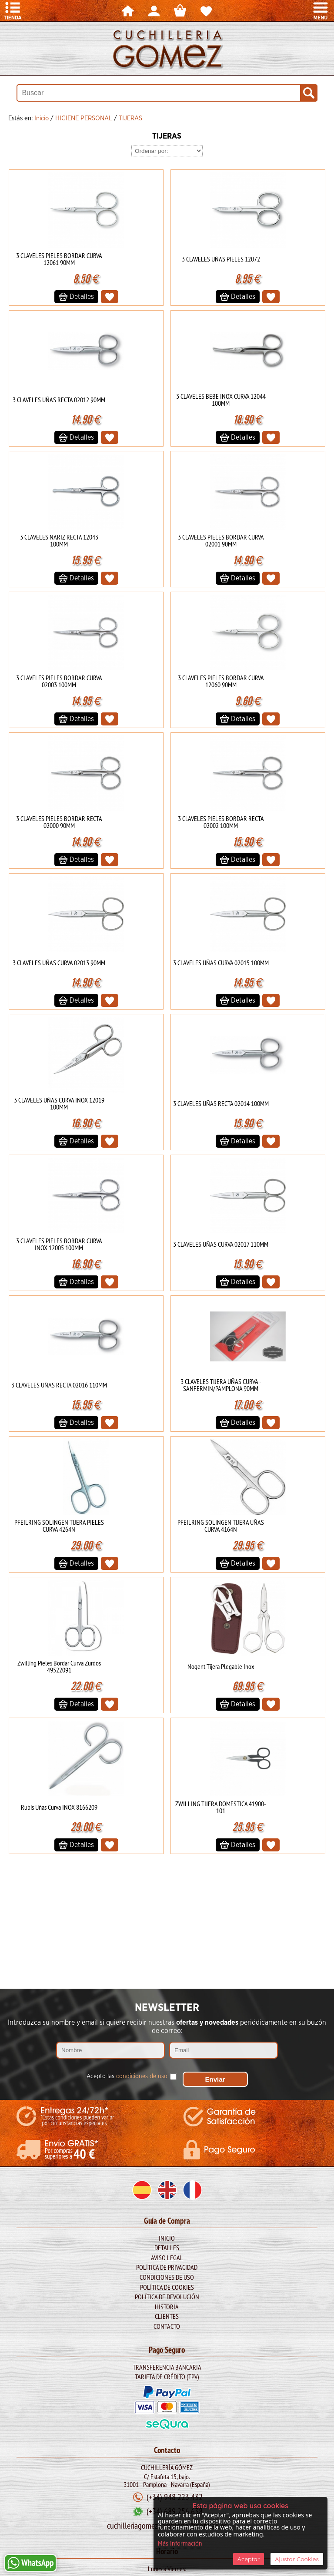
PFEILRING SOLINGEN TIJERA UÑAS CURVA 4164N (220, 1525)
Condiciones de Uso (167, 2277)
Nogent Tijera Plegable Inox (220, 1666)
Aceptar (248, 2559)
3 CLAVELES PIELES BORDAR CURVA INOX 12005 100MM (59, 1244)
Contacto (167, 2326)
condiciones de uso (141, 2076)
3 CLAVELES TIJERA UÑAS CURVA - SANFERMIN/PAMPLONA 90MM (220, 1385)
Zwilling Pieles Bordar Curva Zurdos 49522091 (59, 1666)
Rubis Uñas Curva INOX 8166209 (59, 1807)
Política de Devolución (167, 2296)
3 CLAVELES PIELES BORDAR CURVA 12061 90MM (59, 259)
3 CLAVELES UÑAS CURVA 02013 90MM (59, 962)
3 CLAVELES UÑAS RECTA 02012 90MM (59, 399)
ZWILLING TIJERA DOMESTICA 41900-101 (220, 1807)
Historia (167, 2306)
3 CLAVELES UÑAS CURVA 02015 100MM (221, 962)
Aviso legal (167, 2257)
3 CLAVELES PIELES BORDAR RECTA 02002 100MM (221, 822)
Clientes (167, 2316)
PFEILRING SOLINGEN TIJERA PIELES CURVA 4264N (59, 1525)
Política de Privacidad (166, 2267)
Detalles (166, 2247)
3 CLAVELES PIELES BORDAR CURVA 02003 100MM (59, 681)
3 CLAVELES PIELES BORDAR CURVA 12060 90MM (221, 681)
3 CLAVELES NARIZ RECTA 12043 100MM (59, 540)
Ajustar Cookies (297, 2559)
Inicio (167, 2238)
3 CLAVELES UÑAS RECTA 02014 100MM (221, 1103)
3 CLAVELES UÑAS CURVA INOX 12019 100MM (59, 1103)
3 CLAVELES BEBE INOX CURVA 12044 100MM (221, 399)
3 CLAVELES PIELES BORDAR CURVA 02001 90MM (221, 540)
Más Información (180, 2544)
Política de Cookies (167, 2287)
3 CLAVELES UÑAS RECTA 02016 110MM (59, 1385)
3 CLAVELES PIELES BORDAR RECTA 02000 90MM (59, 822)
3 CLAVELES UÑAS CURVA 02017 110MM (220, 1244)
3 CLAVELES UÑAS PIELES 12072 (221, 259)
